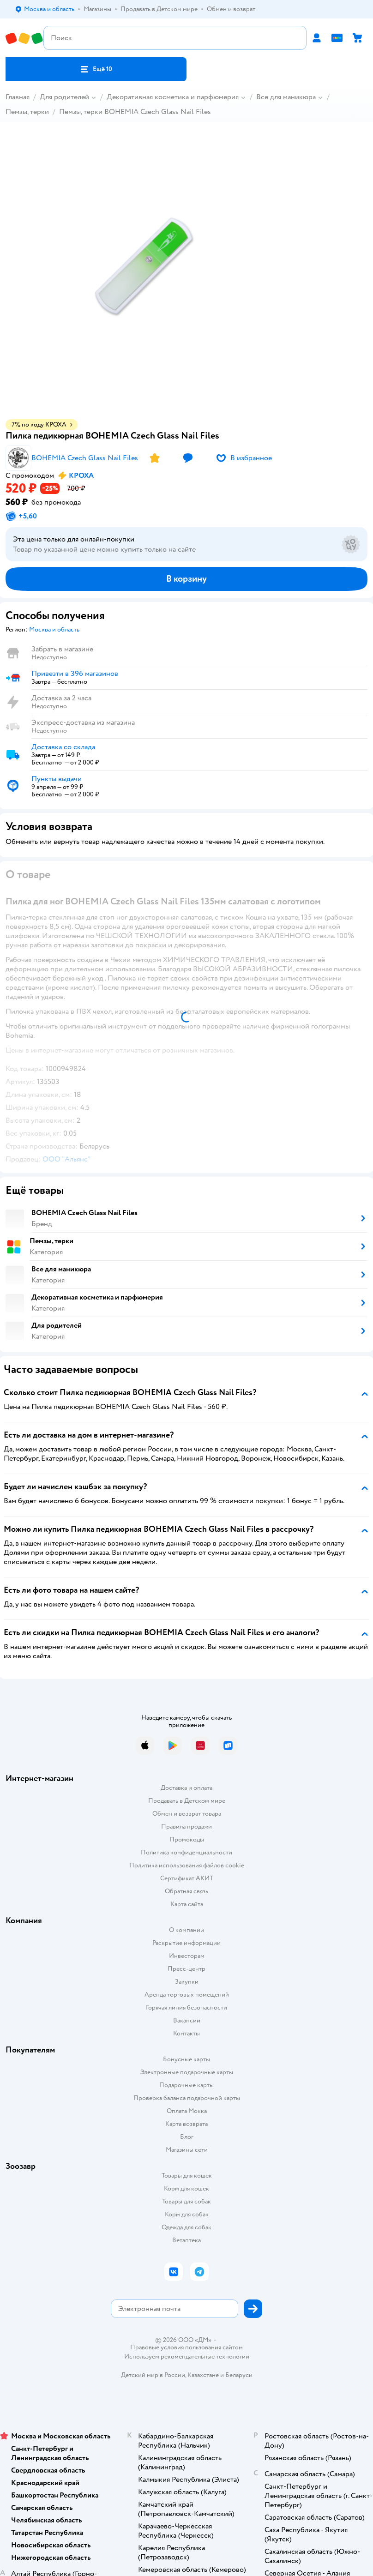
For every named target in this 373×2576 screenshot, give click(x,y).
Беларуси (239, 2375)
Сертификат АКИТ (186, 1878)
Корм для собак (187, 2214)
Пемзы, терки (27, 111)
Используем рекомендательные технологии (186, 2356)
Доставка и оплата (186, 1788)
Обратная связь (186, 1891)
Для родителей (64, 97)
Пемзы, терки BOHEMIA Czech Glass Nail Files (135, 111)
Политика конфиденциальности (186, 1852)
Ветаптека (186, 2240)
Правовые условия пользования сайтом (186, 2347)
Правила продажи (186, 1826)
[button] (96, 69)
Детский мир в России (153, 2375)
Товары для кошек (187, 2175)
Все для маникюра (286, 97)
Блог (186, 2137)
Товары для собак (186, 2201)
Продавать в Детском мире (186, 1801)
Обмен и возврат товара (186, 1814)
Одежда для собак (186, 2227)
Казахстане (203, 2375)
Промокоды (186, 1839)
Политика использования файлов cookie (186, 1865)
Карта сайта (186, 1904)
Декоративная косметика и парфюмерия (173, 97)
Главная (18, 97)
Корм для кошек (186, 2188)
